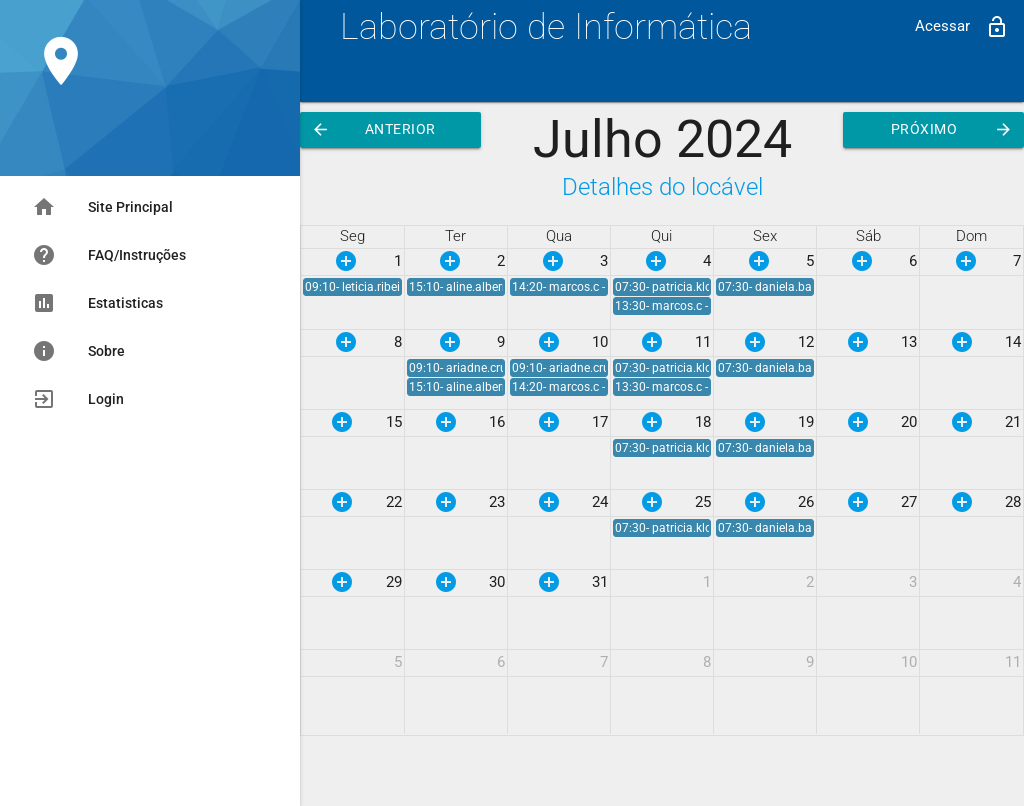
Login (78, 399)
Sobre (78, 351)
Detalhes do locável (662, 186)
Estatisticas (97, 303)
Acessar (962, 27)
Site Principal (102, 207)
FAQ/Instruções (109, 255)
